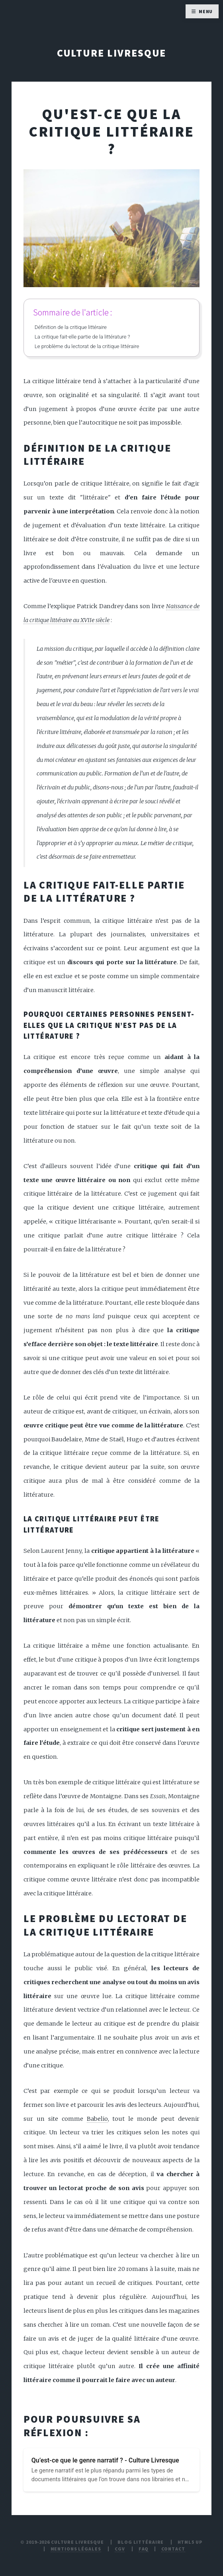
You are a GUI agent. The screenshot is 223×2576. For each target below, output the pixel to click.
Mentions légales (76, 2549)
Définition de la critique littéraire (71, 327)
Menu (206, 11)
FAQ (144, 2549)
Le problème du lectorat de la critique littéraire (87, 346)
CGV (120, 2549)
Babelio (97, 2118)
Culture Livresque (111, 53)
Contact (173, 2549)
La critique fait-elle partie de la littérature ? (82, 337)
